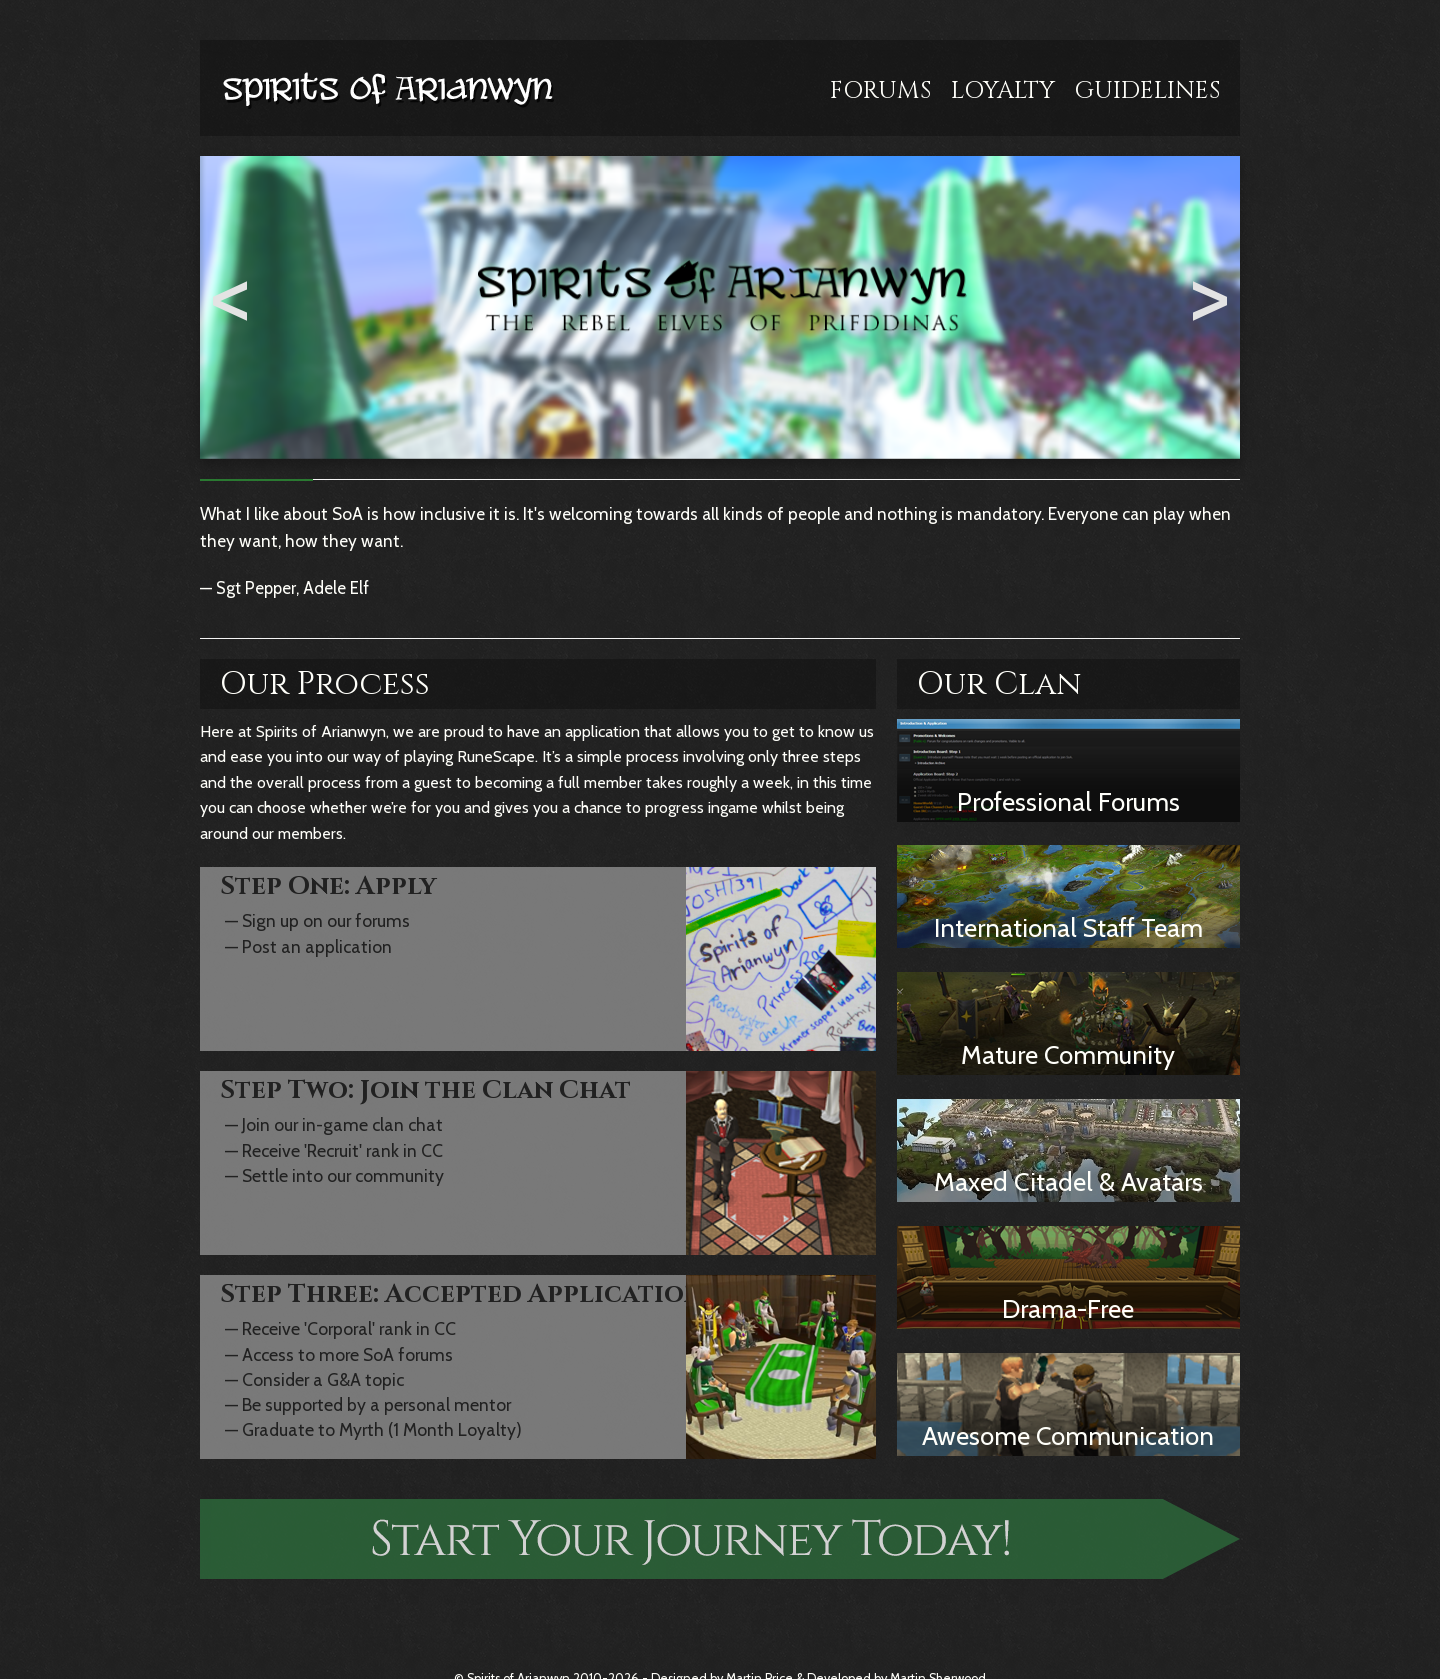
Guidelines (1147, 91)
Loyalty (1003, 91)
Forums (880, 91)
